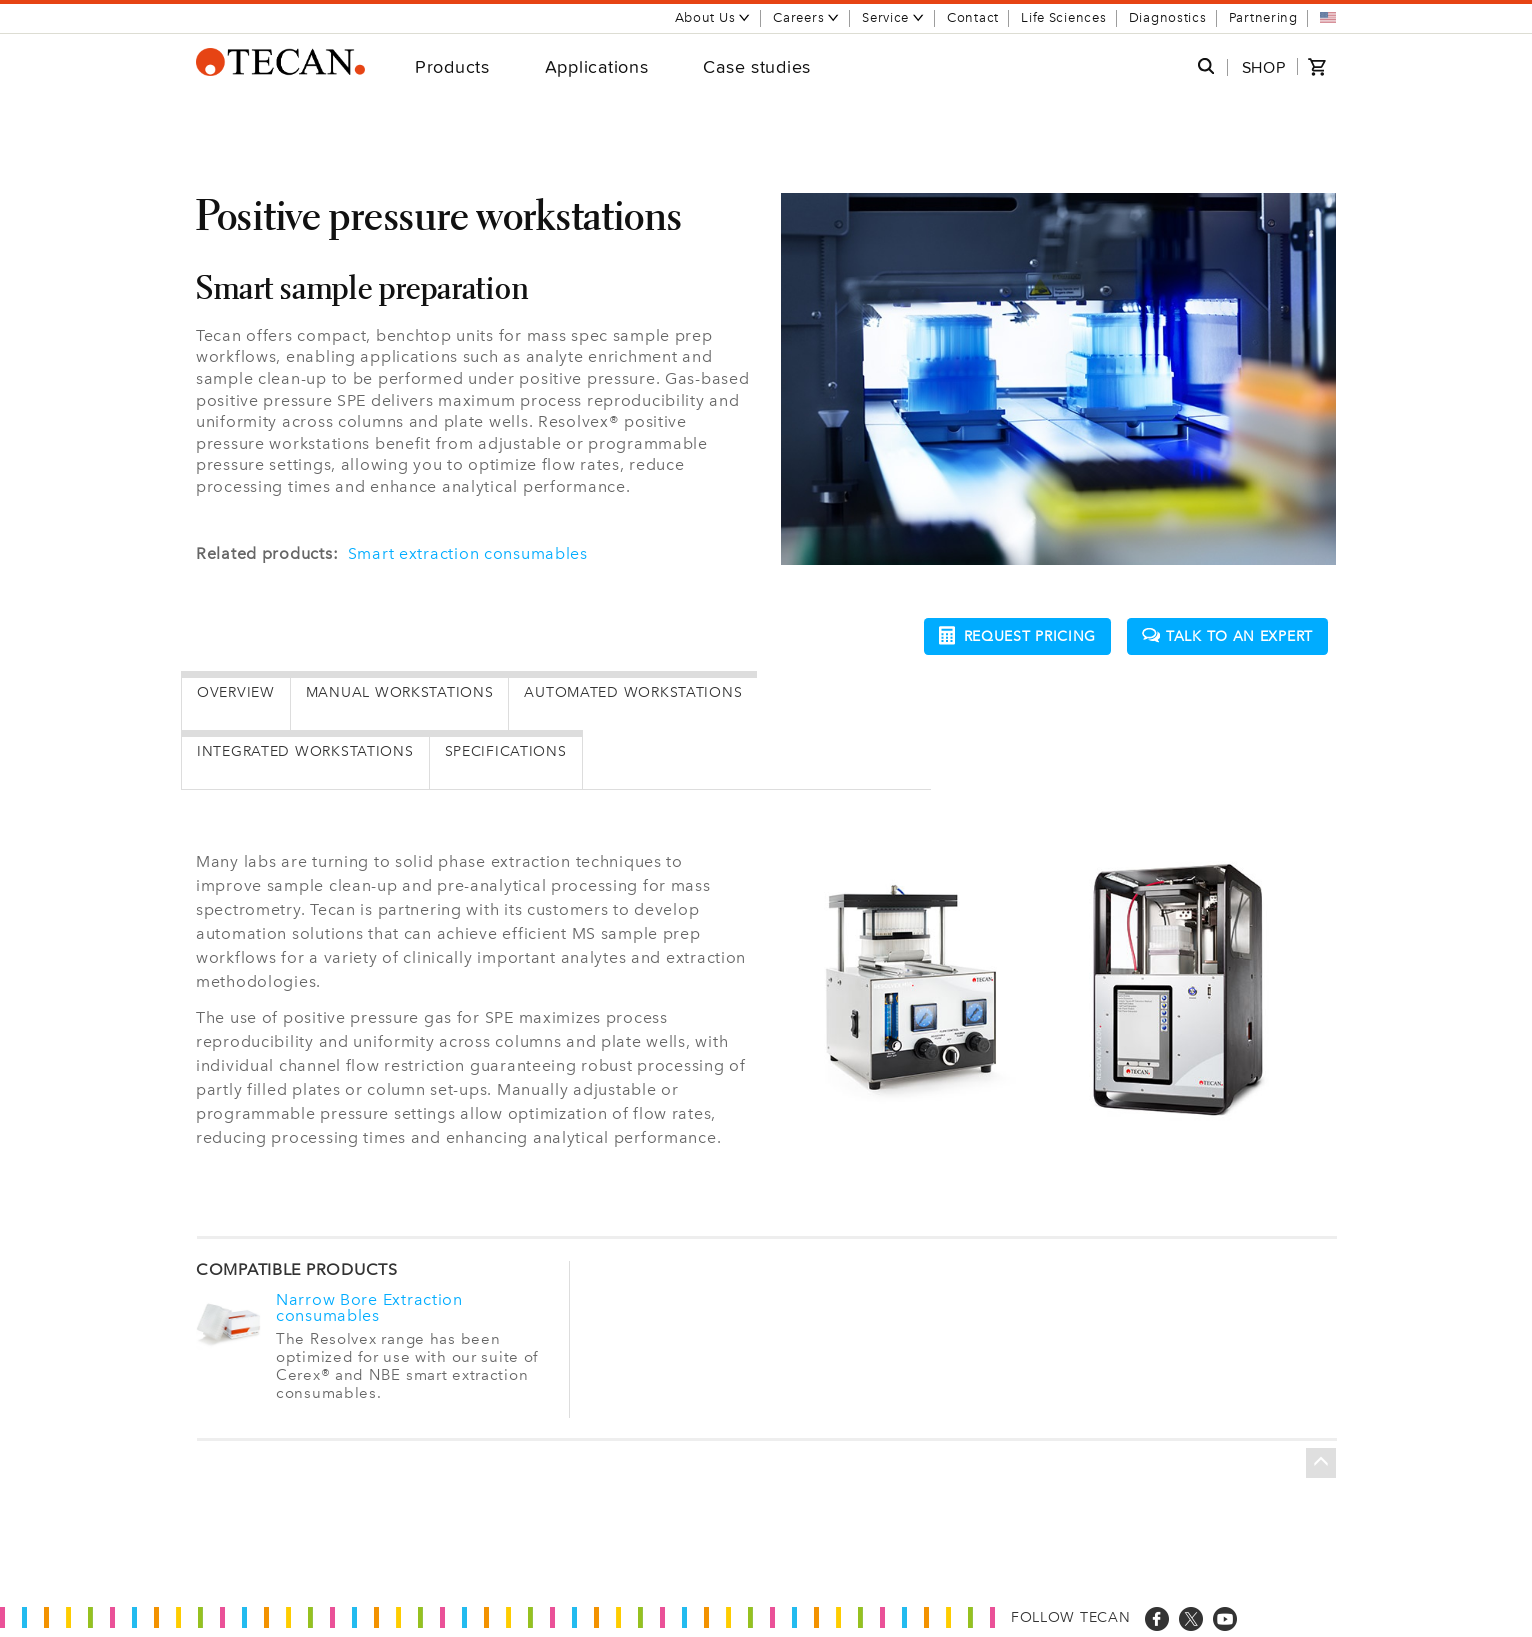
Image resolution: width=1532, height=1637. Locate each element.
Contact (973, 17)
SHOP (1264, 67)
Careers (806, 17)
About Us (713, 17)
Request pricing (1018, 635)
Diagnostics (1168, 17)
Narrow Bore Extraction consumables (369, 1308)
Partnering (1263, 17)
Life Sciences (1063, 17)
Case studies (757, 66)
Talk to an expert (1227, 636)
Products (452, 66)
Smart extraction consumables (468, 553)
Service (893, 17)
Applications (597, 66)
